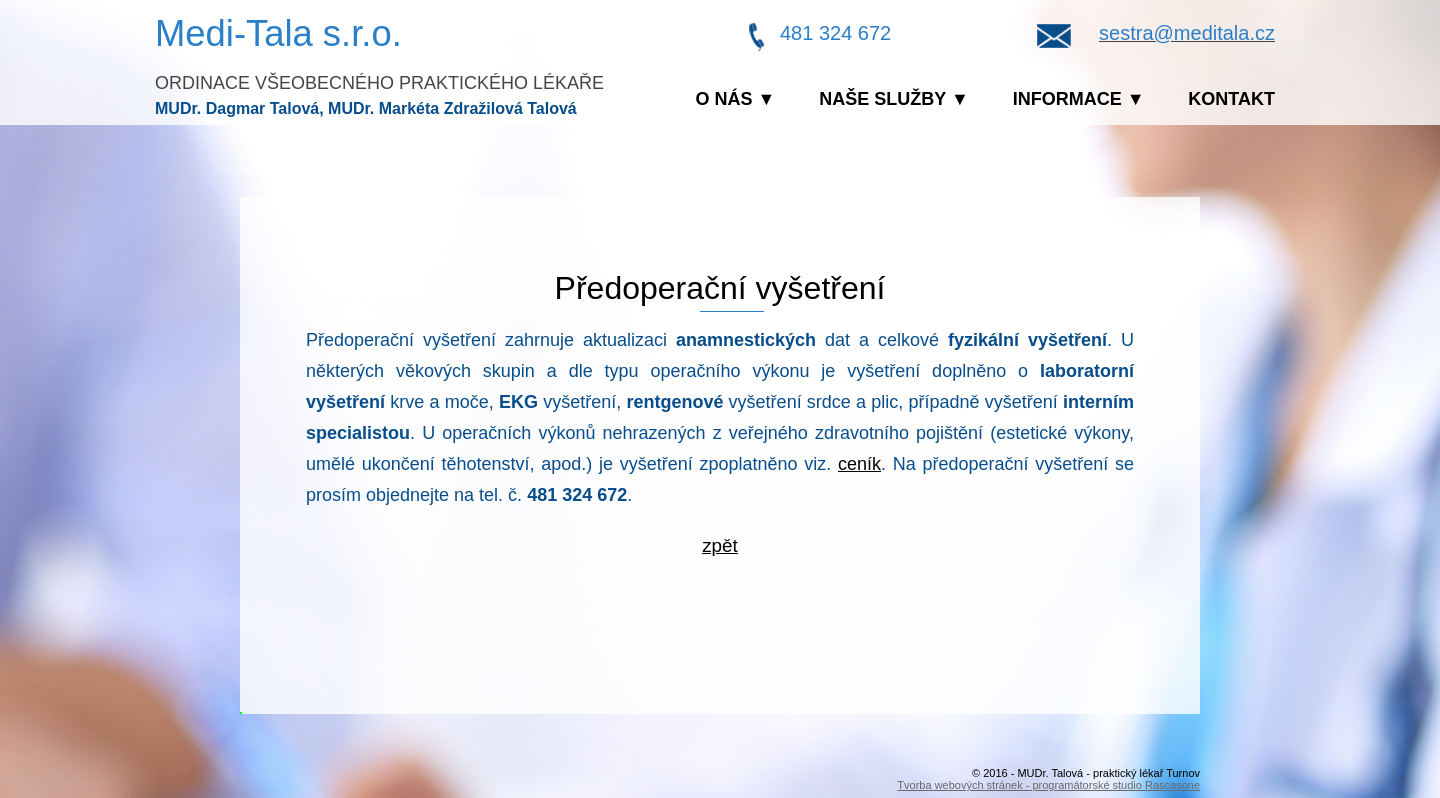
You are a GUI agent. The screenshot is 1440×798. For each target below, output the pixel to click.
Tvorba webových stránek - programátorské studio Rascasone (1048, 785)
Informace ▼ (1079, 99)
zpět (720, 545)
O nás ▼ (736, 99)
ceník (859, 464)
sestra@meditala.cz (1187, 33)
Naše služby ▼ (894, 99)
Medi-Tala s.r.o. (278, 33)
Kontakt (1231, 99)
